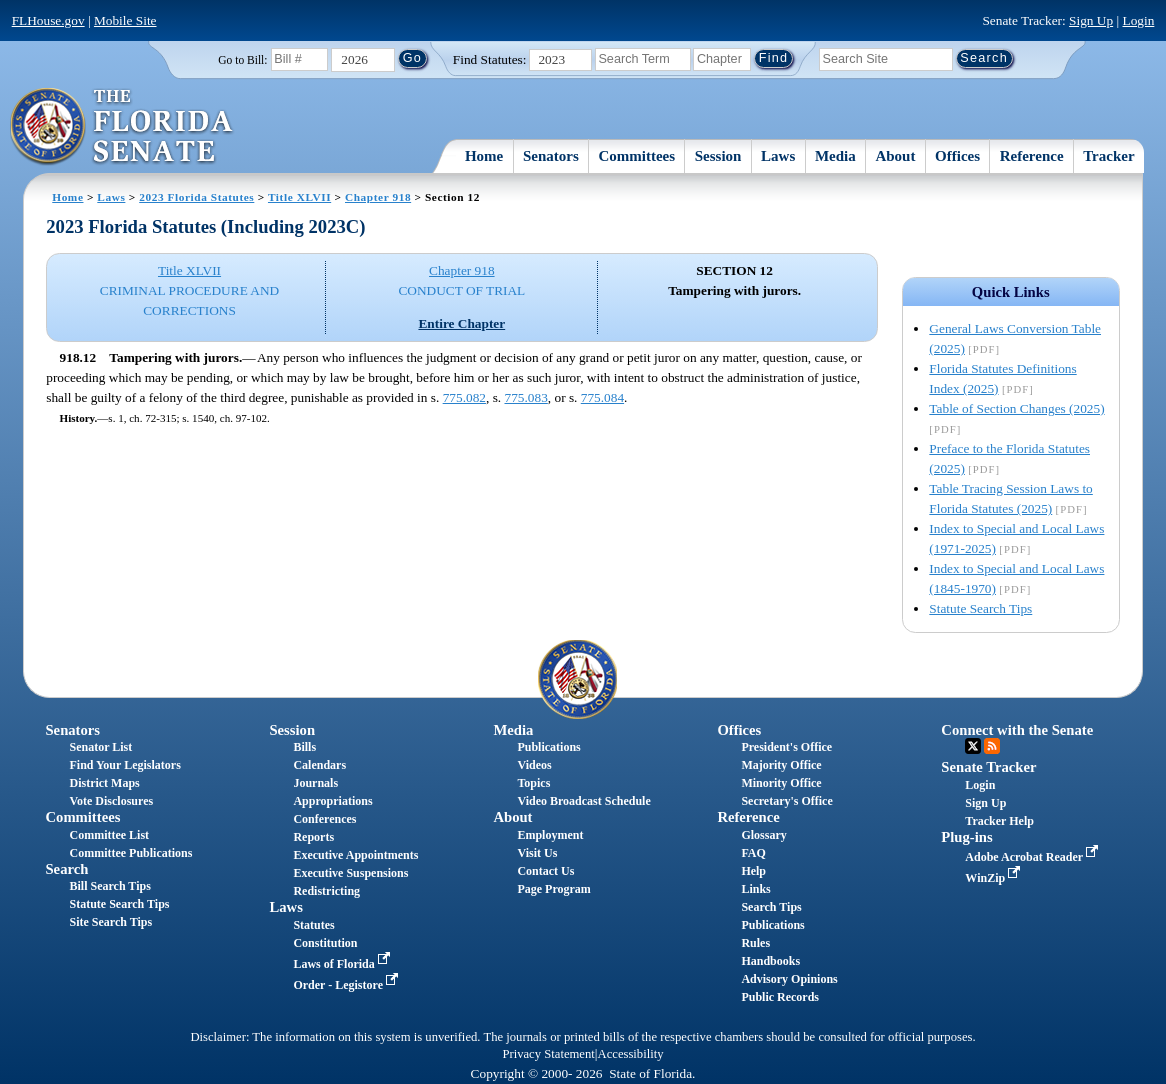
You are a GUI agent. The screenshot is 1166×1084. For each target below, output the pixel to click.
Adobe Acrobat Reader (1033, 857)
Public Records (780, 997)
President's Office (786, 747)
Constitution (325, 943)
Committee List (109, 835)
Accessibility (631, 1054)
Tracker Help (999, 821)
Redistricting (326, 891)
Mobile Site (125, 20)
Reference (1032, 156)
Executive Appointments (355, 855)
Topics (533, 783)
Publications (548, 747)
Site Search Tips (110, 922)
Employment (550, 835)
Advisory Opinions (789, 979)
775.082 (464, 397)
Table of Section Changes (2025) (1016, 408)
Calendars (319, 765)
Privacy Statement (548, 1054)
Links (755, 889)
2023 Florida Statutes (196, 197)
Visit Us (537, 853)
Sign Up (1091, 20)
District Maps (104, 783)
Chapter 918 (378, 197)
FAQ (753, 853)
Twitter (973, 746)
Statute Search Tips (980, 608)
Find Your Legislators (124, 765)
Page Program (553, 889)
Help (753, 871)
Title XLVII (299, 197)
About (895, 156)
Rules (755, 943)
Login (1139, 20)
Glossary (763, 835)
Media (835, 156)
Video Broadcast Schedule (583, 801)
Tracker (1108, 156)
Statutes (313, 925)
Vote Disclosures (111, 801)
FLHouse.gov (48, 20)
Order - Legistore (347, 985)
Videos (534, 765)
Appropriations (332, 801)
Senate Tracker (988, 767)
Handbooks (770, 961)
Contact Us (545, 871)
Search (66, 869)
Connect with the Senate (1017, 730)
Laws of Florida (343, 964)
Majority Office (781, 765)
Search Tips (771, 907)
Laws (778, 156)
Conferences (324, 819)
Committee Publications (130, 853)
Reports (313, 837)
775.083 (525, 397)
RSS (992, 746)
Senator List (100, 747)
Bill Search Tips (109, 886)
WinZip (994, 878)
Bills (304, 747)
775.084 (602, 397)
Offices (957, 156)
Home (484, 156)
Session (718, 156)
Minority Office (781, 783)
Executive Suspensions (350, 873)
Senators (551, 156)
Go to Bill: (242, 60)
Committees (636, 156)
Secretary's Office (786, 801)
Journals (315, 783)
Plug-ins (966, 837)
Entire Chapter (461, 323)
